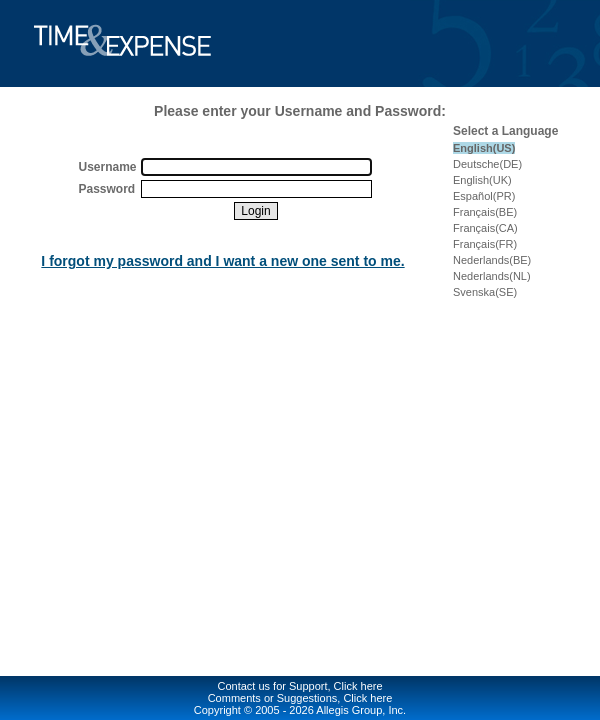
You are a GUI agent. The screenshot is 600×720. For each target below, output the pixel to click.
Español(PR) (484, 196)
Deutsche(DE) (487, 164)
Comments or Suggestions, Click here (300, 698)
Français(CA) (485, 228)
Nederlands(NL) (492, 276)
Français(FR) (485, 244)
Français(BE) (485, 212)
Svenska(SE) (485, 292)
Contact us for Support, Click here (299, 686)
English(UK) (482, 180)
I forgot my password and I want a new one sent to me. (222, 261)
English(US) (484, 148)
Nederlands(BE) (492, 260)
